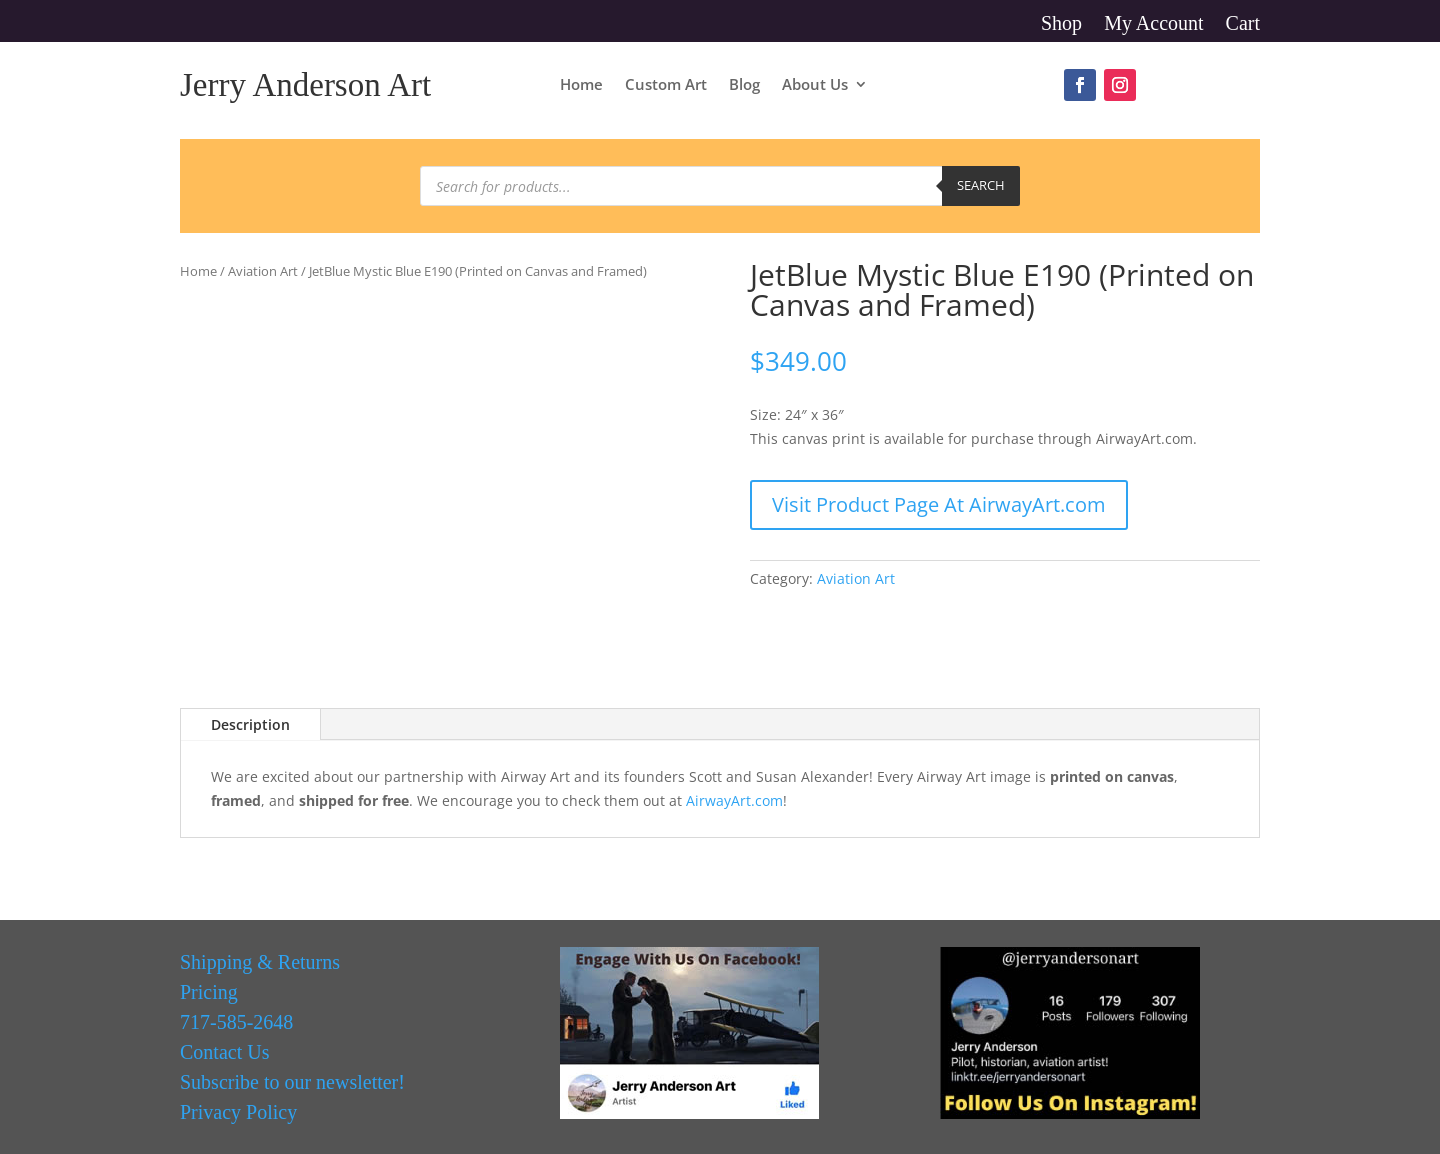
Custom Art (666, 85)
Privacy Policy (238, 1112)
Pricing (209, 992)
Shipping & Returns (260, 962)
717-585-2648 (236, 1022)
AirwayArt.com (734, 800)
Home (581, 85)
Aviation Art (263, 271)
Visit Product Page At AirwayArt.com (939, 504)
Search (981, 185)
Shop (1061, 25)
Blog (744, 85)
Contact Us (224, 1052)
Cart (1243, 25)
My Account (1153, 25)
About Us (815, 85)
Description (250, 724)
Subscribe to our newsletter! (292, 1082)
